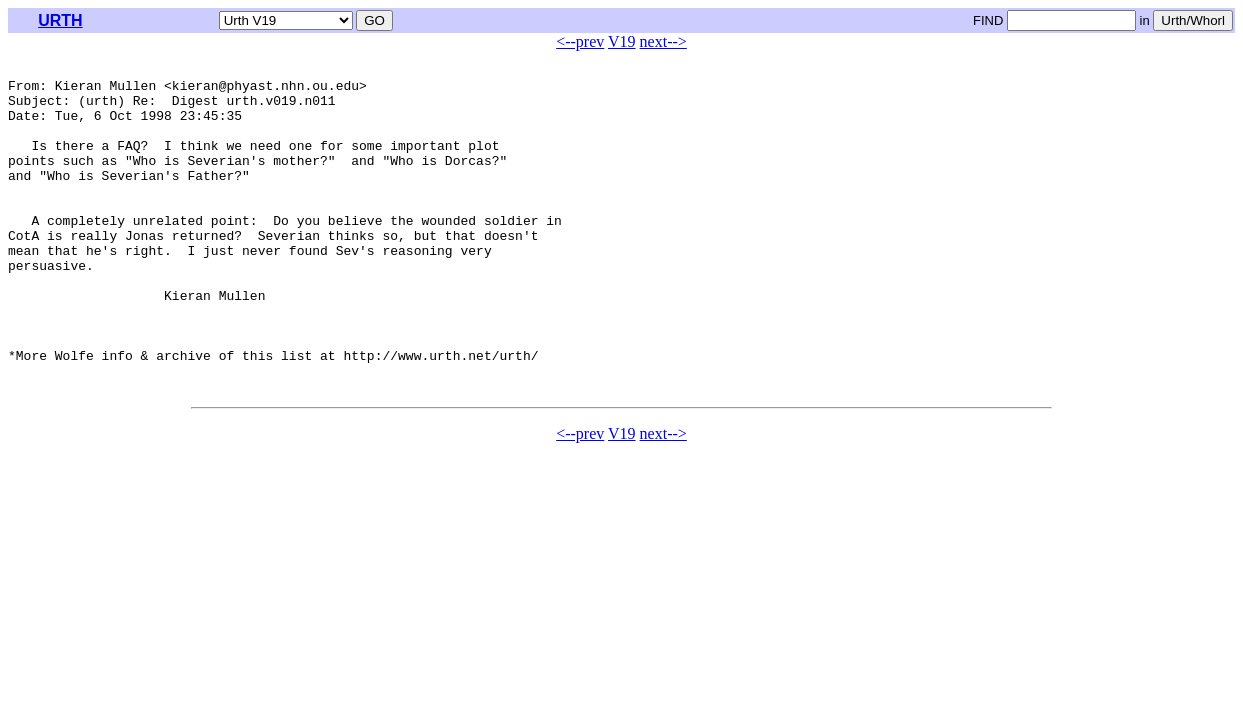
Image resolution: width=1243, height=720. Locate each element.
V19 (622, 41)
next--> (663, 41)
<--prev (580, 41)
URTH (60, 20)
